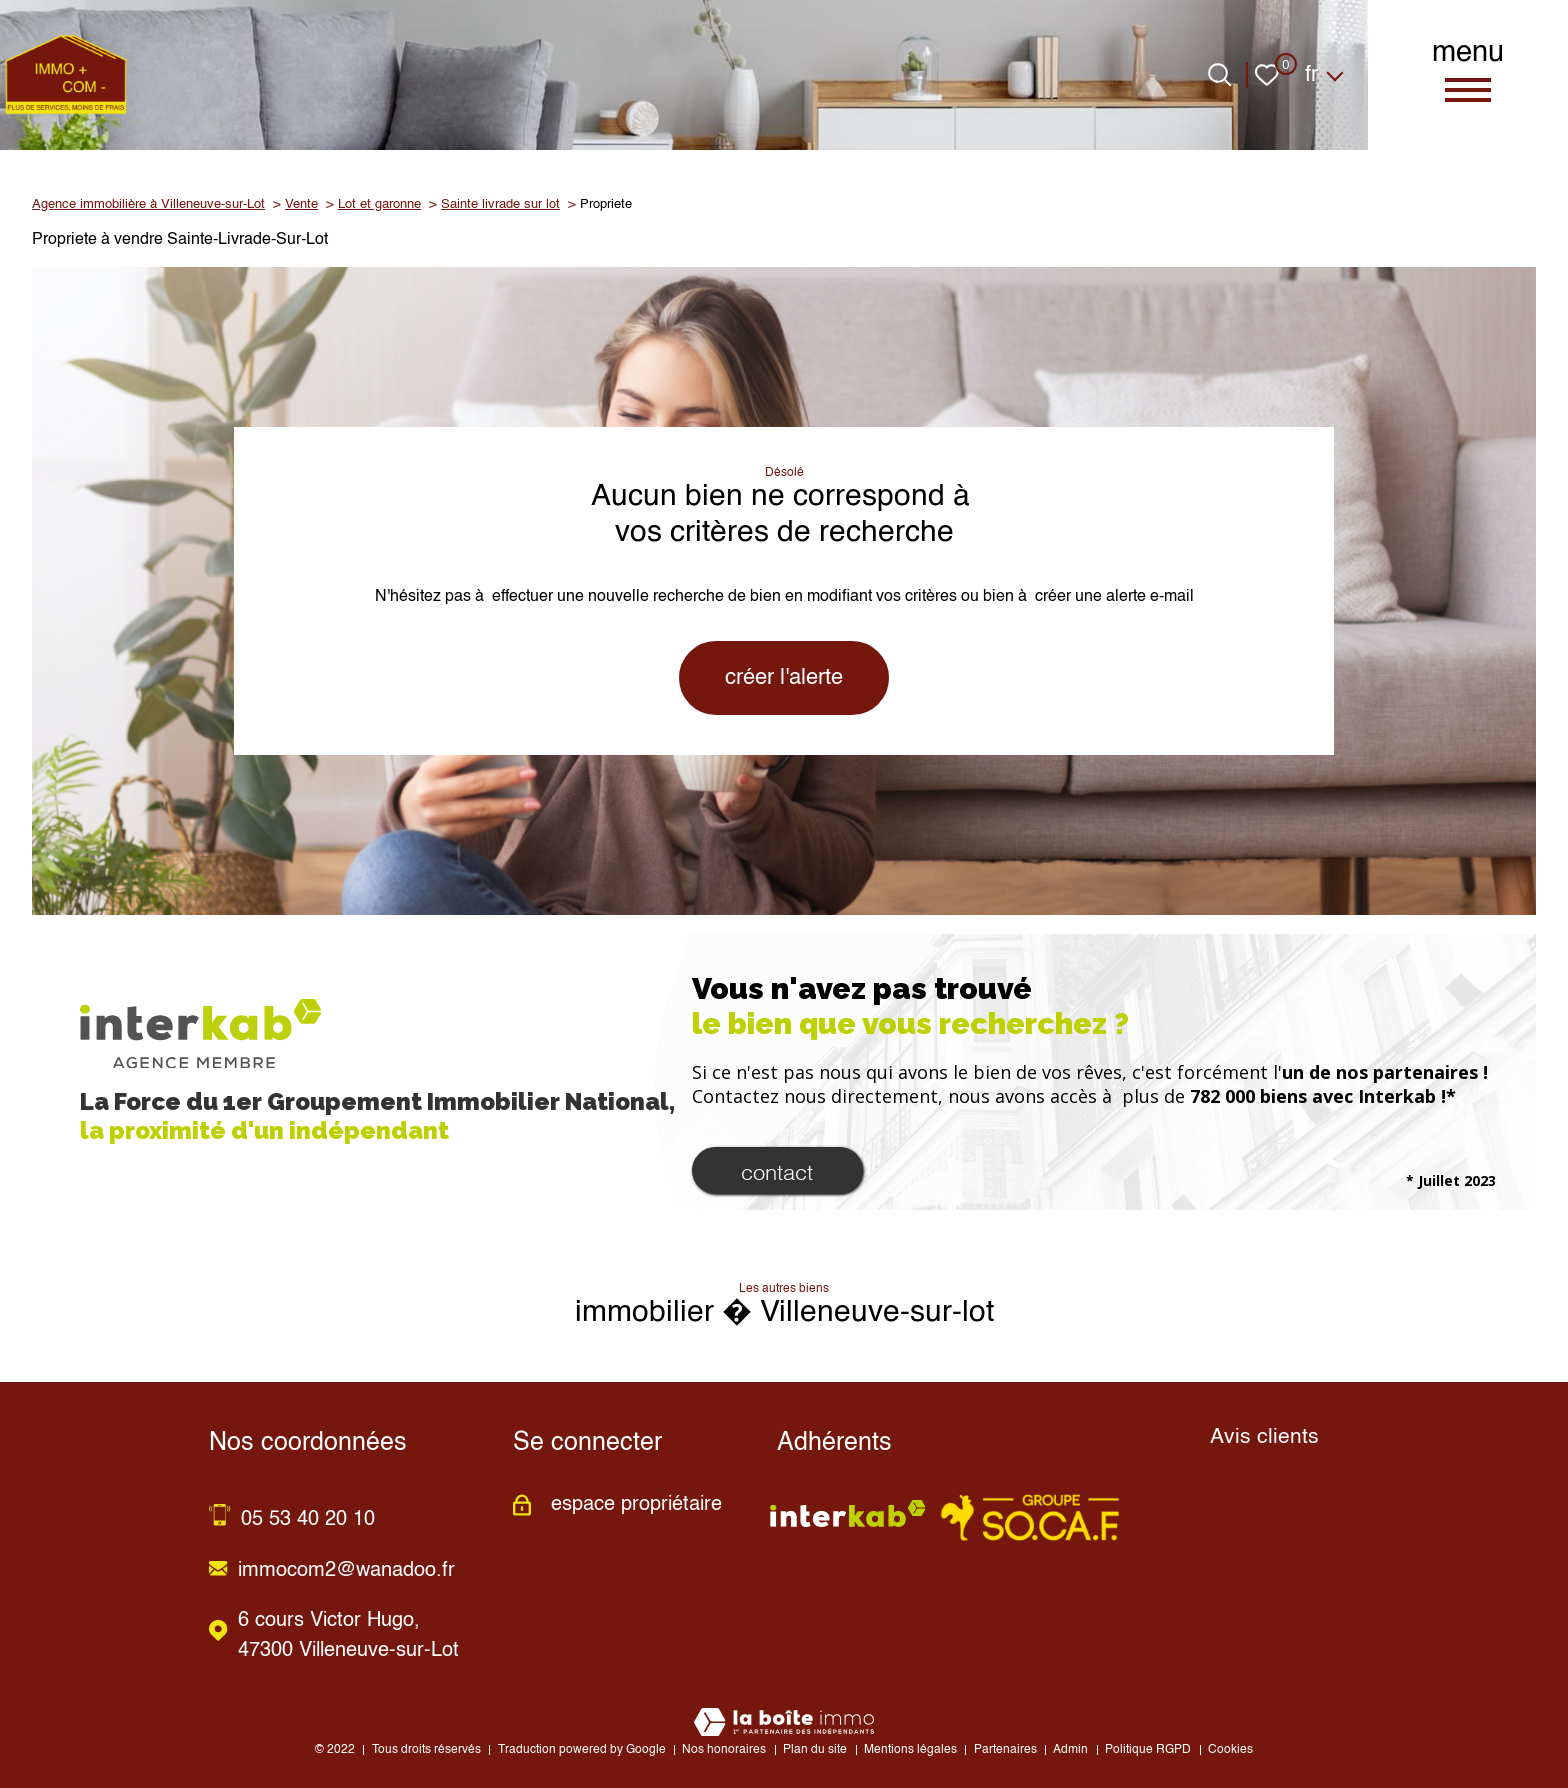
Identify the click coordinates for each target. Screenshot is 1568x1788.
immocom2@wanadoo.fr (346, 1571)
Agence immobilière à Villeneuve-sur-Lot (148, 204)
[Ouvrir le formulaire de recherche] (1220, 75)
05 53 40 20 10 (308, 1520)
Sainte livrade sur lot (500, 204)
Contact (777, 1170)
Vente (301, 204)
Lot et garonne (379, 204)
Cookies (1230, 1750)
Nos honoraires (724, 1750)
